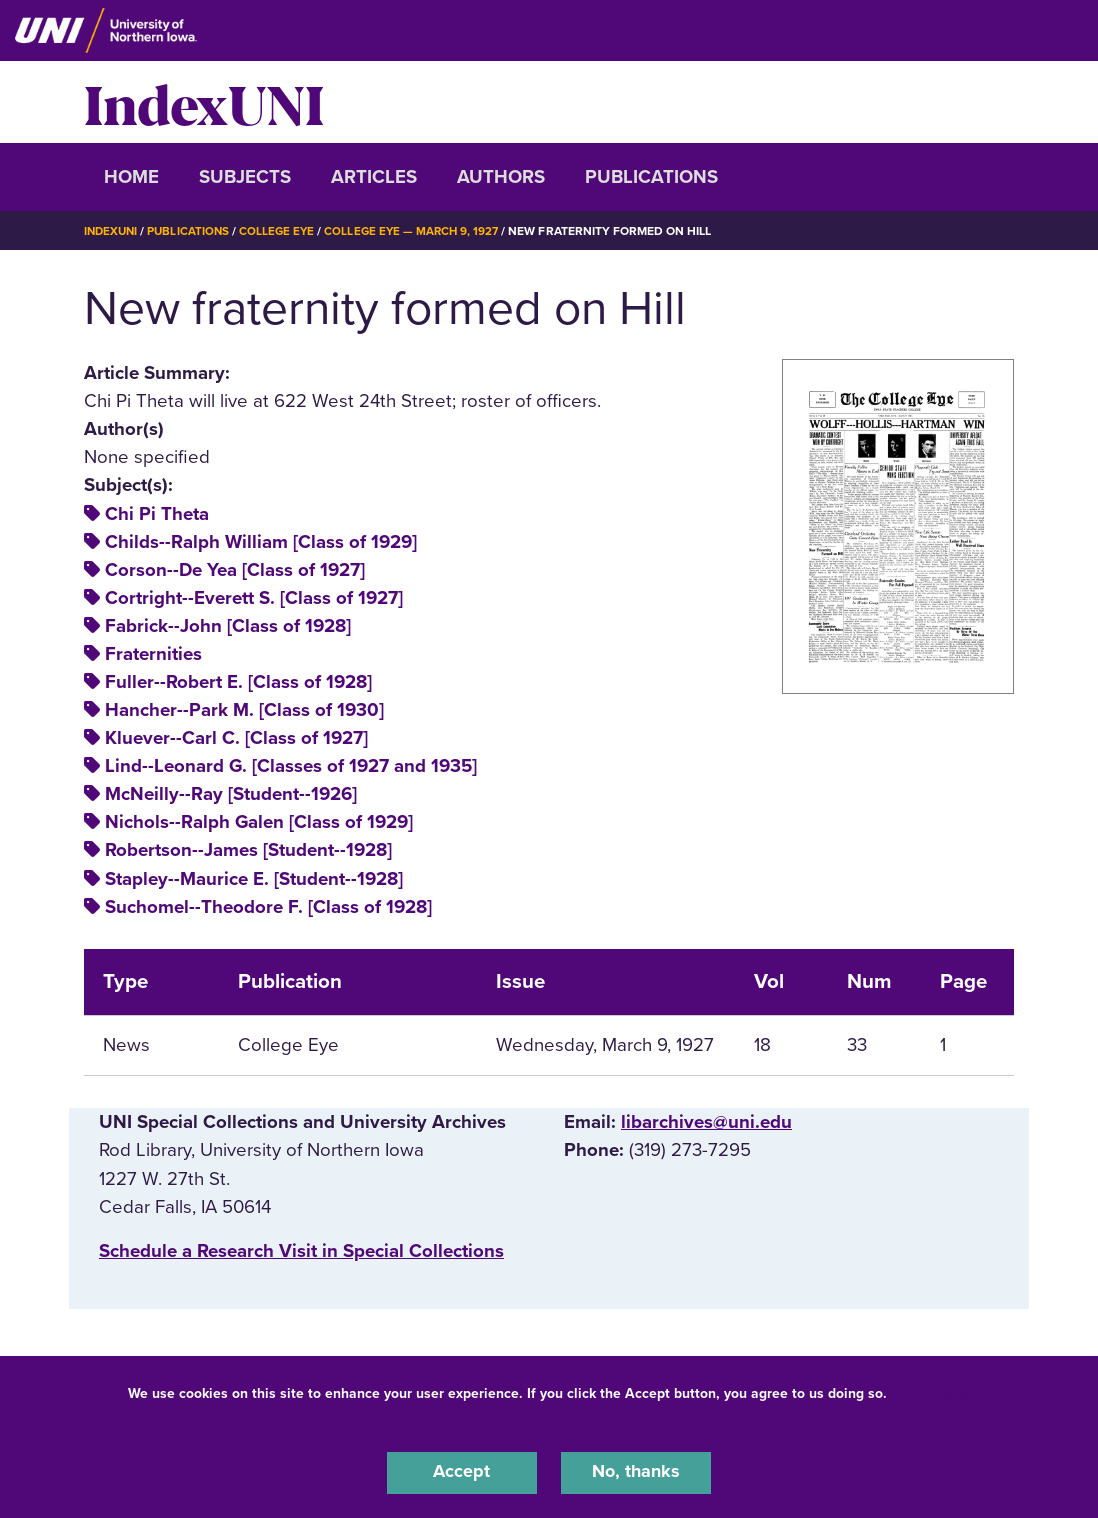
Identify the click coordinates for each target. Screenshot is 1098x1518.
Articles (374, 177)
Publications (651, 177)
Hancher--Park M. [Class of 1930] (244, 710)
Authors (501, 177)
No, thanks (636, 1472)
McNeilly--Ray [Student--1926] (231, 794)
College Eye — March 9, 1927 (421, 231)
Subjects (245, 177)
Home (131, 177)
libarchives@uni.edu (706, 1122)
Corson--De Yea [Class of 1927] (235, 570)
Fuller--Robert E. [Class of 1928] (238, 682)
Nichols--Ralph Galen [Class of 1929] (259, 822)
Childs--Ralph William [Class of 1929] (261, 542)
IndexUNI (204, 102)
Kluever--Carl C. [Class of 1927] (236, 738)
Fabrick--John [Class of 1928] (228, 626)
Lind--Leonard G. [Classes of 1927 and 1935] (291, 766)
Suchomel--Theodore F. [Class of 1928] (268, 907)
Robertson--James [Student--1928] (248, 850)
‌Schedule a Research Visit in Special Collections (301, 1251)
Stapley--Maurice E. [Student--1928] (254, 879)
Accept (462, 1472)
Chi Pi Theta (157, 514)
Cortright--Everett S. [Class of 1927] (254, 598)
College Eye (283, 231)
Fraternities (153, 654)
